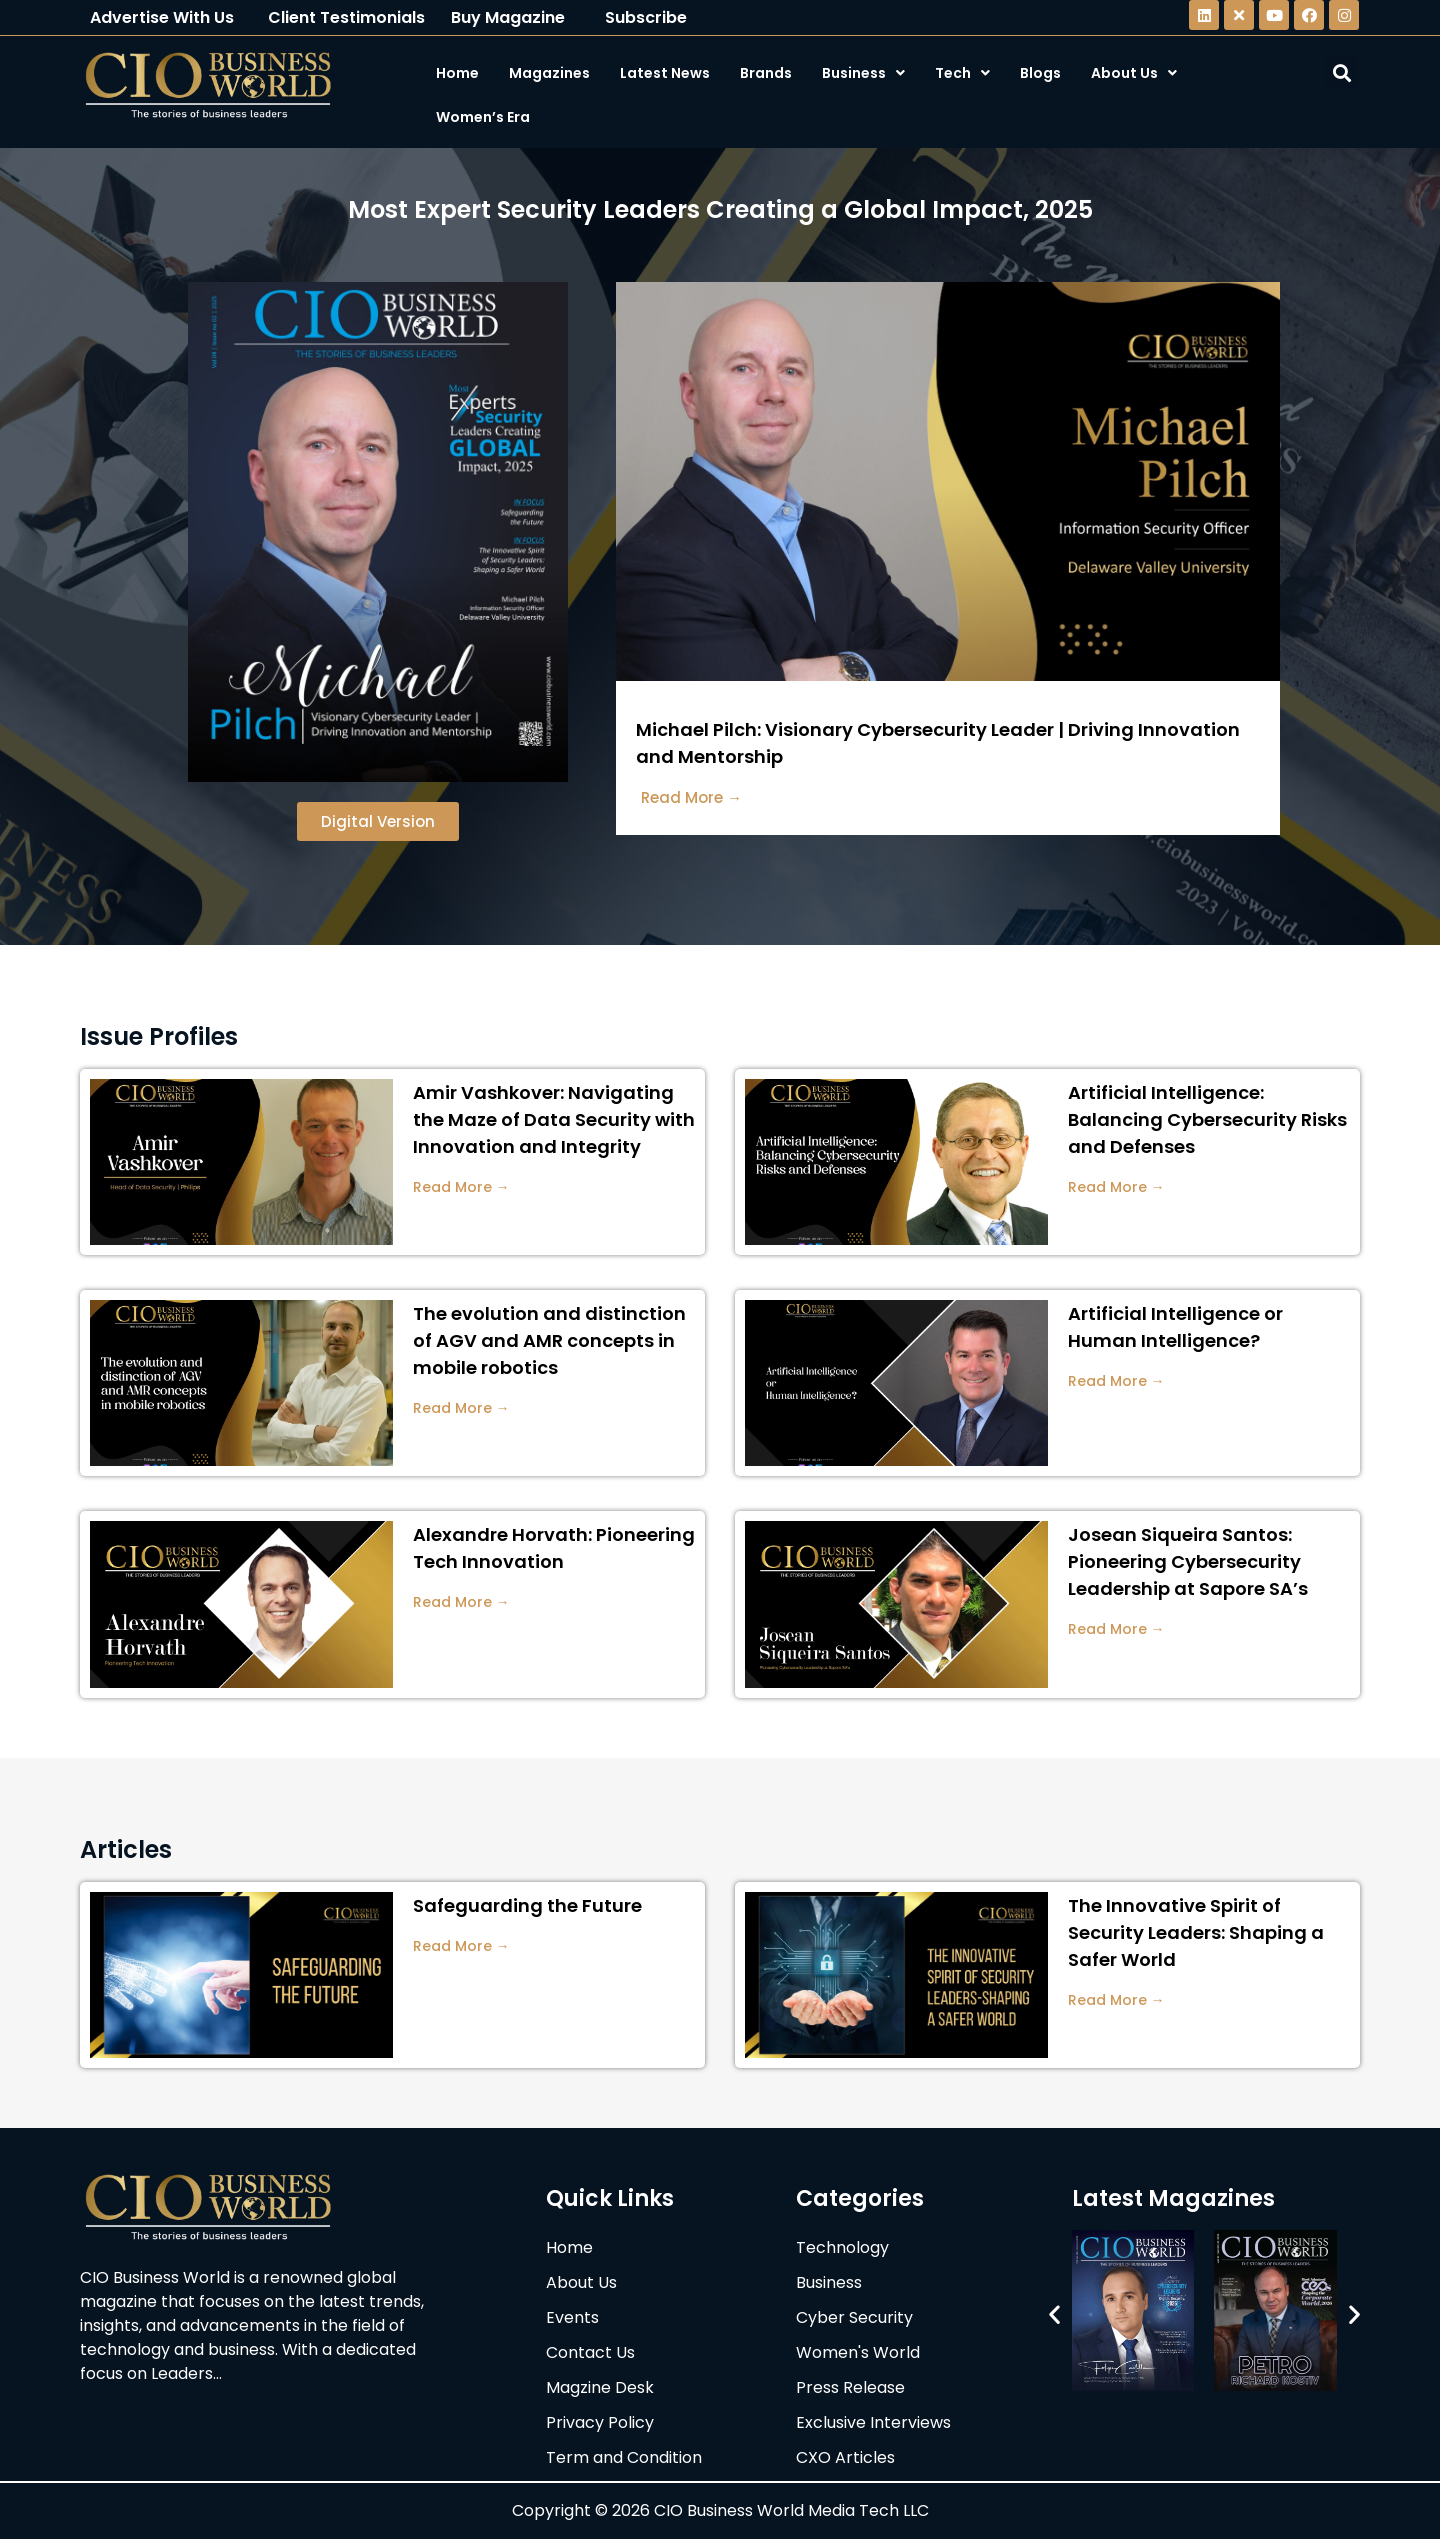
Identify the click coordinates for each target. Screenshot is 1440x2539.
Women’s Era (483, 117)
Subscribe (646, 17)
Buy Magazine (508, 17)
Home (457, 73)
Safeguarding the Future (527, 1905)
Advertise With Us (162, 17)
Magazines (549, 73)
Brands (766, 73)
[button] (1054, 2313)
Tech (962, 73)
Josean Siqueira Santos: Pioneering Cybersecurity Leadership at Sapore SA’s (1188, 1561)
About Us (1134, 73)
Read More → (461, 1187)
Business (863, 73)
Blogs (1040, 73)
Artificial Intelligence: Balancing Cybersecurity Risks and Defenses (1207, 1119)
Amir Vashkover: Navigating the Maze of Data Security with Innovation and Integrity (554, 1119)
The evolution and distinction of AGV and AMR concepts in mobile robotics (549, 1340)
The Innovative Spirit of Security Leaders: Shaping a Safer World (1196, 1932)
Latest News (665, 73)
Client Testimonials (346, 17)
